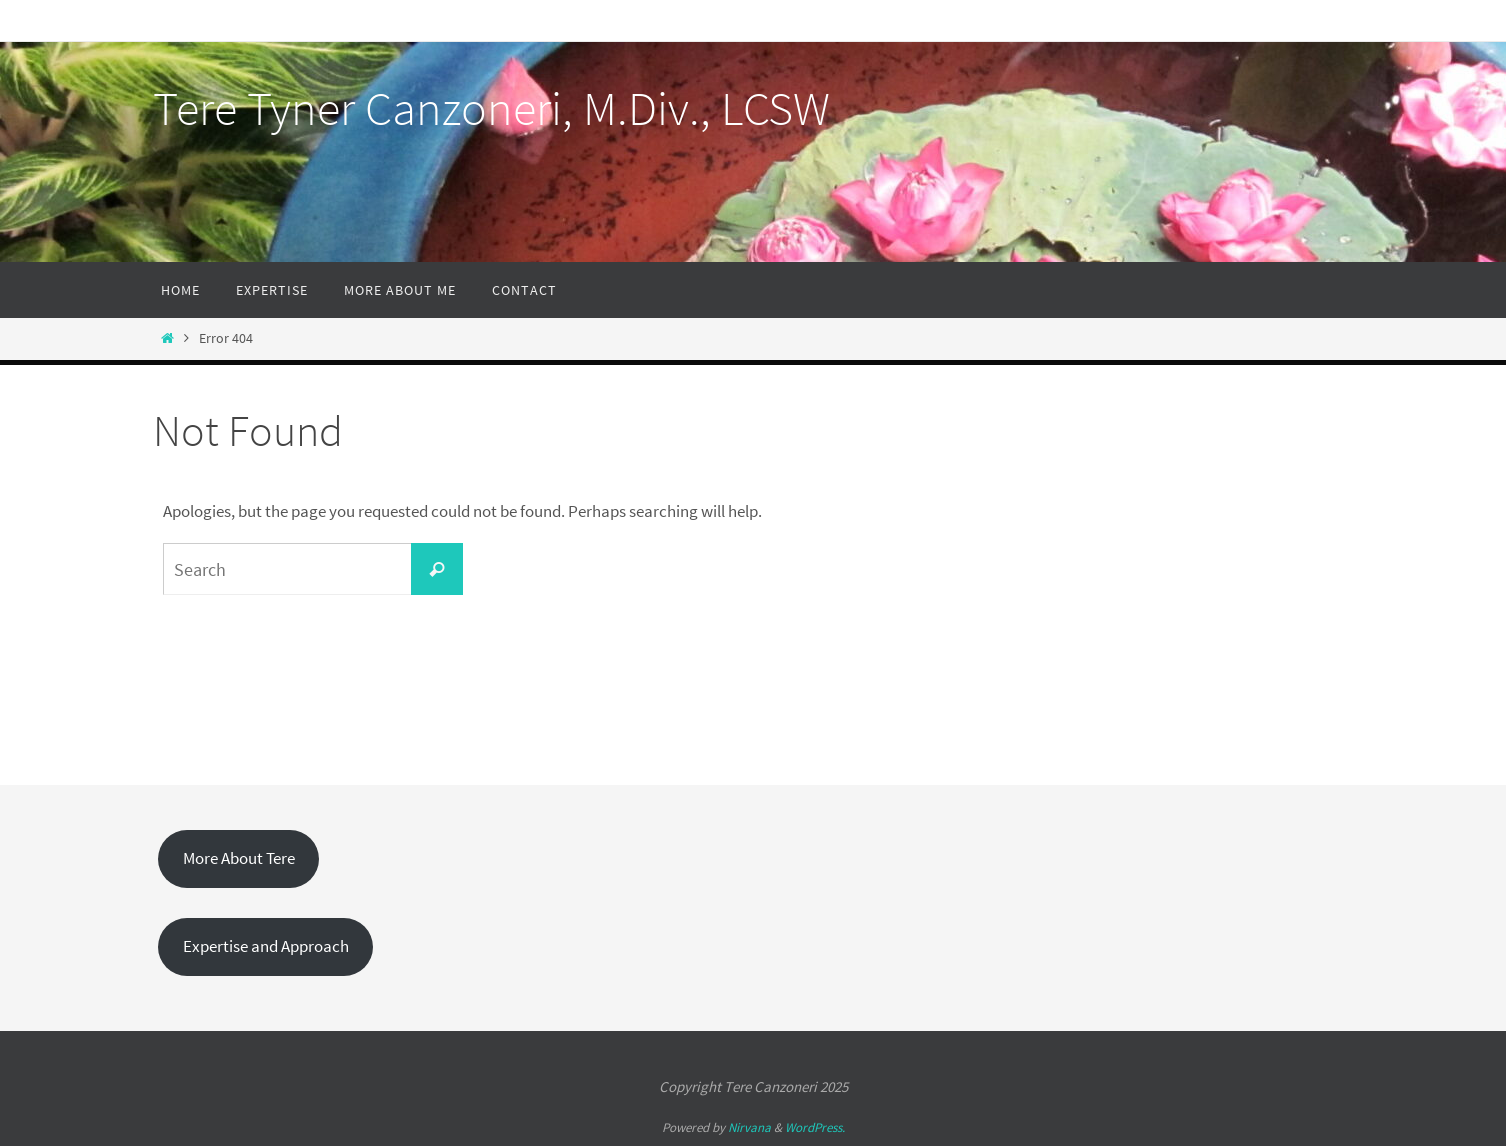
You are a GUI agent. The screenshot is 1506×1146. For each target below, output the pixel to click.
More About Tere (239, 858)
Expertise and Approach (266, 946)
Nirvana (749, 1127)
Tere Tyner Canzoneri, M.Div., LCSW (491, 108)
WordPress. (815, 1127)
